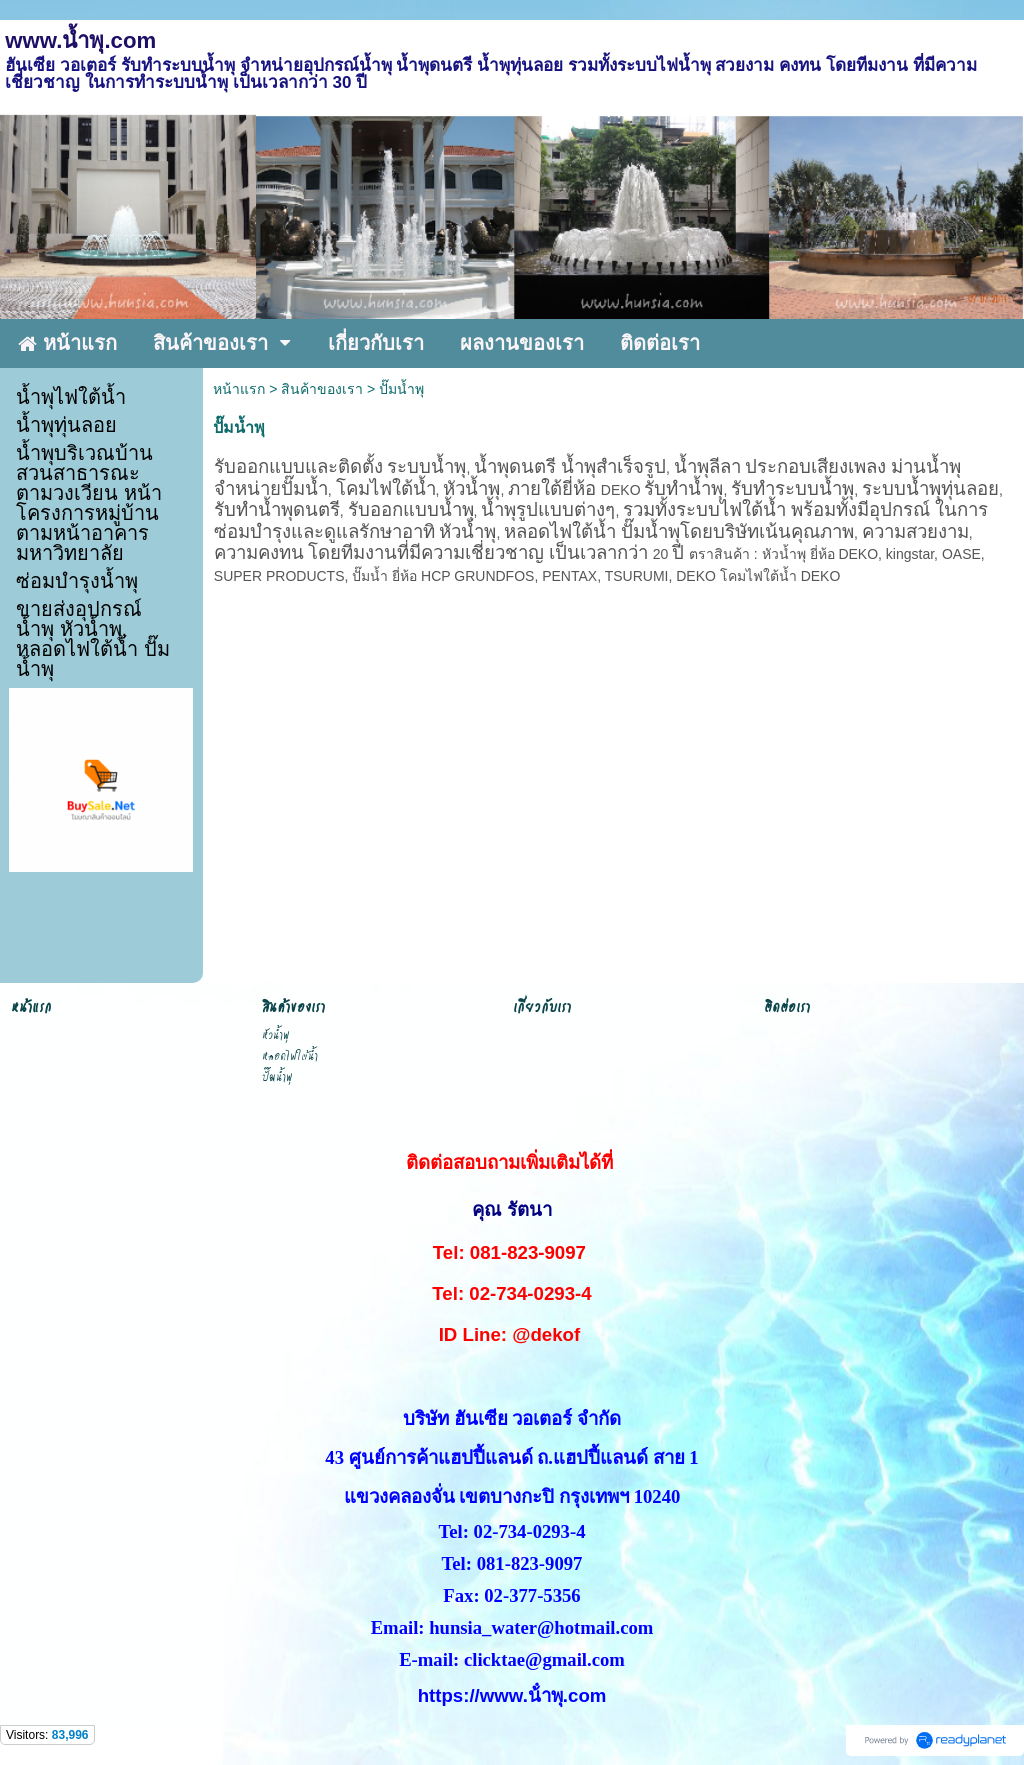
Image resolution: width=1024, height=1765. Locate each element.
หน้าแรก (239, 389)
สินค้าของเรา (322, 389)
